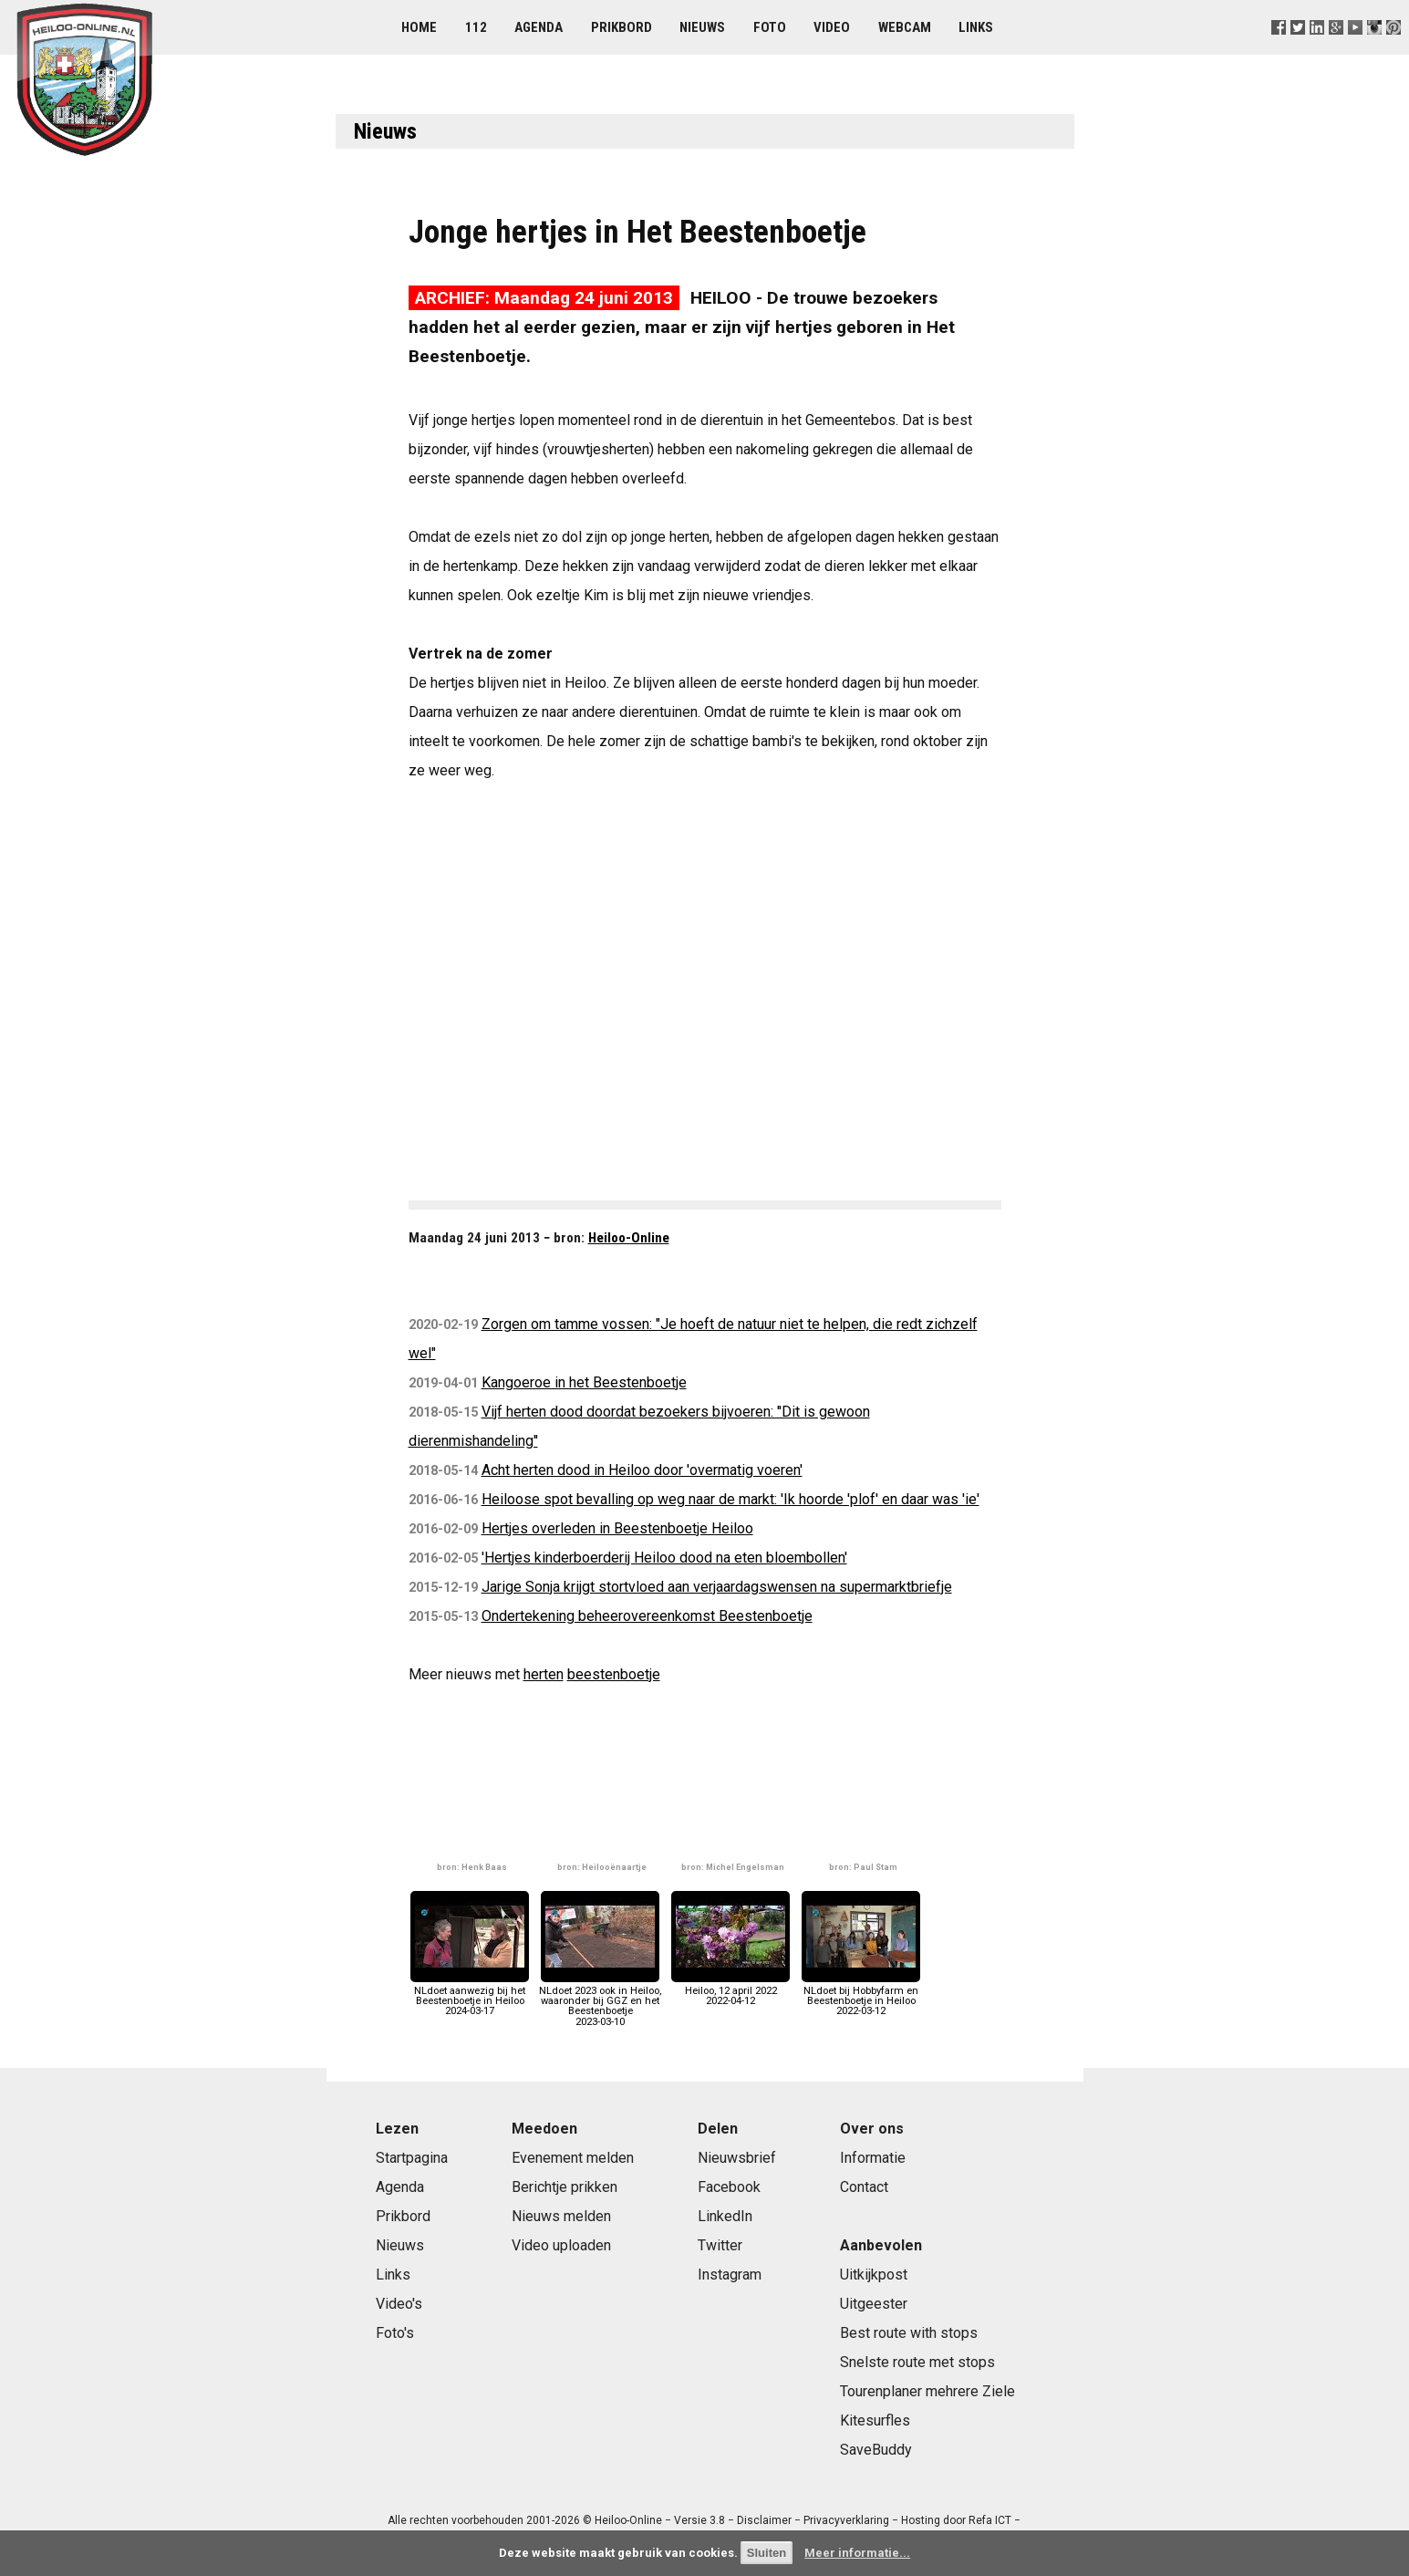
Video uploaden (561, 2245)
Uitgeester (873, 2303)
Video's (399, 2303)
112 (476, 27)
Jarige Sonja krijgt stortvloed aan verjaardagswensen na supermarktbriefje (717, 1586)
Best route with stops (909, 2333)
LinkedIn (725, 2216)
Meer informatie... (857, 2553)
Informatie (873, 2157)
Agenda (538, 27)
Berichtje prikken (564, 2187)
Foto (769, 27)
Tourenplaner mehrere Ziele (927, 2391)
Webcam (904, 27)
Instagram (729, 2274)
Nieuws (702, 27)
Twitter (720, 2245)
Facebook (729, 2187)
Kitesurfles (875, 2420)
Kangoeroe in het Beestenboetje (584, 1382)
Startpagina (412, 2157)
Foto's (395, 2333)
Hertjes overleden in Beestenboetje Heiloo (617, 1528)
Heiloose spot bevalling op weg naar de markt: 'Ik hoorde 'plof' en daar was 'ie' (730, 1499)
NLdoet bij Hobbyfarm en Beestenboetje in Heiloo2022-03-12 (861, 1996)
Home (419, 27)
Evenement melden (573, 2157)
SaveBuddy (876, 2449)
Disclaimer (764, 2520)
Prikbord (621, 27)
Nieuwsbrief (737, 2157)
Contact (864, 2187)
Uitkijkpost (873, 2274)
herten (543, 1674)
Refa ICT (990, 2520)
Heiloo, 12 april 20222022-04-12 (730, 1991)
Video (831, 27)
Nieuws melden (561, 2216)
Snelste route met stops (917, 2362)
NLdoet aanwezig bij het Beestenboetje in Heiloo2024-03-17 (469, 1996)
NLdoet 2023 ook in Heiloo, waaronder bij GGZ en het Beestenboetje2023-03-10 (600, 2001)
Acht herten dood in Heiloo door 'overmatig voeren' (642, 1470)
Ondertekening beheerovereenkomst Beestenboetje (647, 1616)
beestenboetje (613, 1674)
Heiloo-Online (628, 1238)
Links (975, 27)
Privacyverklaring (846, 2520)
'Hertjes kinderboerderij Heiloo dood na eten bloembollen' (664, 1557)
